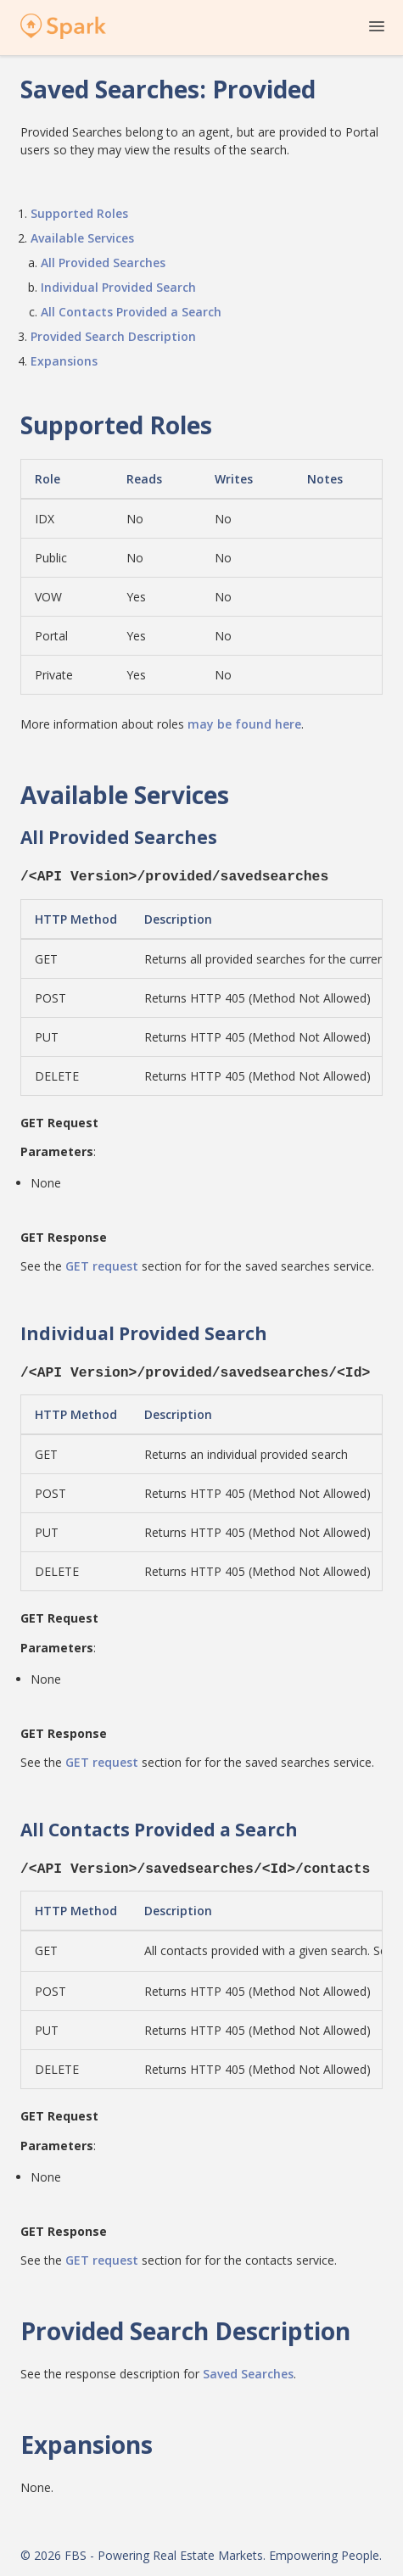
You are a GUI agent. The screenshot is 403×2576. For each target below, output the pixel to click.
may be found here (244, 724)
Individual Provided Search (118, 287)
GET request (101, 1264)
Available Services (82, 238)
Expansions (64, 361)
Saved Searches (248, 2367)
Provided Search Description (113, 336)
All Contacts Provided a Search (131, 312)
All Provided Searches (103, 262)
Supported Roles (79, 213)
